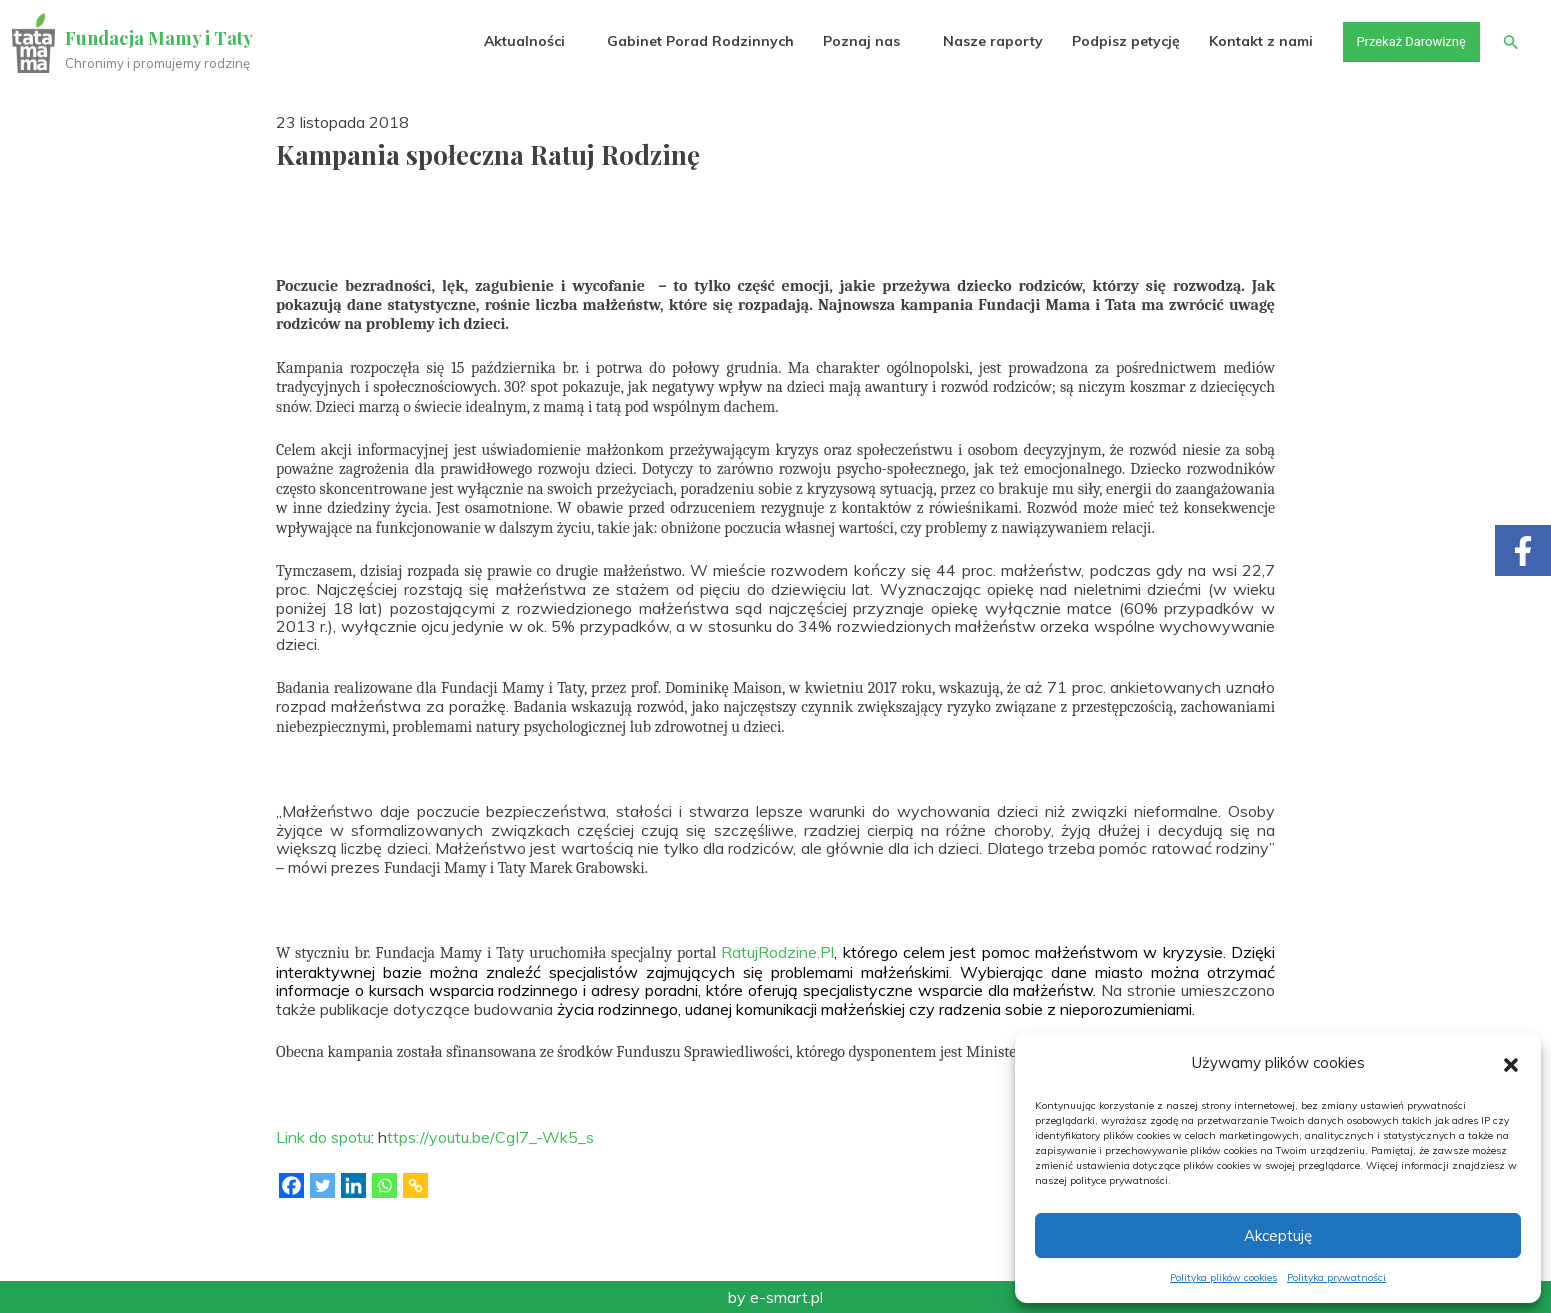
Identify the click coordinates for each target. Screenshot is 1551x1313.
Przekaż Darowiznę (1402, 42)
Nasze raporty (979, 42)
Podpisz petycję (1112, 42)
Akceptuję (1278, 1235)
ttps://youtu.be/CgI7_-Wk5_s (490, 1137)
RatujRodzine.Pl (777, 952)
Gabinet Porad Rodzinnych (687, 42)
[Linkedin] (353, 1185)
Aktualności (511, 42)
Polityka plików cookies (1223, 1277)
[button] (1511, 1063)
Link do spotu (323, 1137)
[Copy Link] (415, 1185)
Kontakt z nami (1248, 42)
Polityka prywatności (1336, 1277)
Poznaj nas (848, 42)
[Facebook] (291, 1185)
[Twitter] (322, 1185)
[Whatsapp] (384, 1185)
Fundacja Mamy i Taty (162, 38)
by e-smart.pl (775, 1297)
